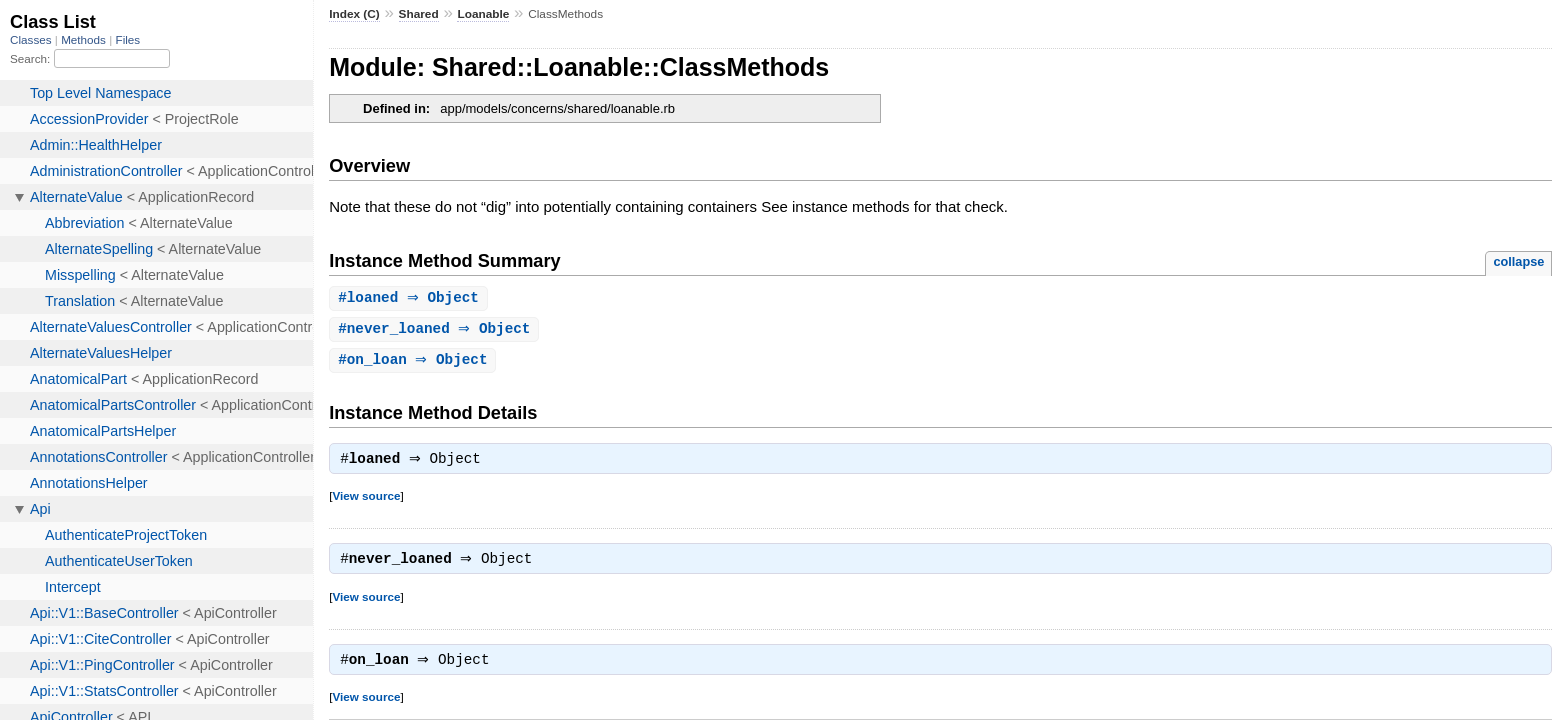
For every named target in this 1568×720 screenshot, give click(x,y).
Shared (419, 14)
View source (366, 500)
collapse (1518, 261)
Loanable (483, 14)
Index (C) (354, 14)
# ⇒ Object (411, 298)
